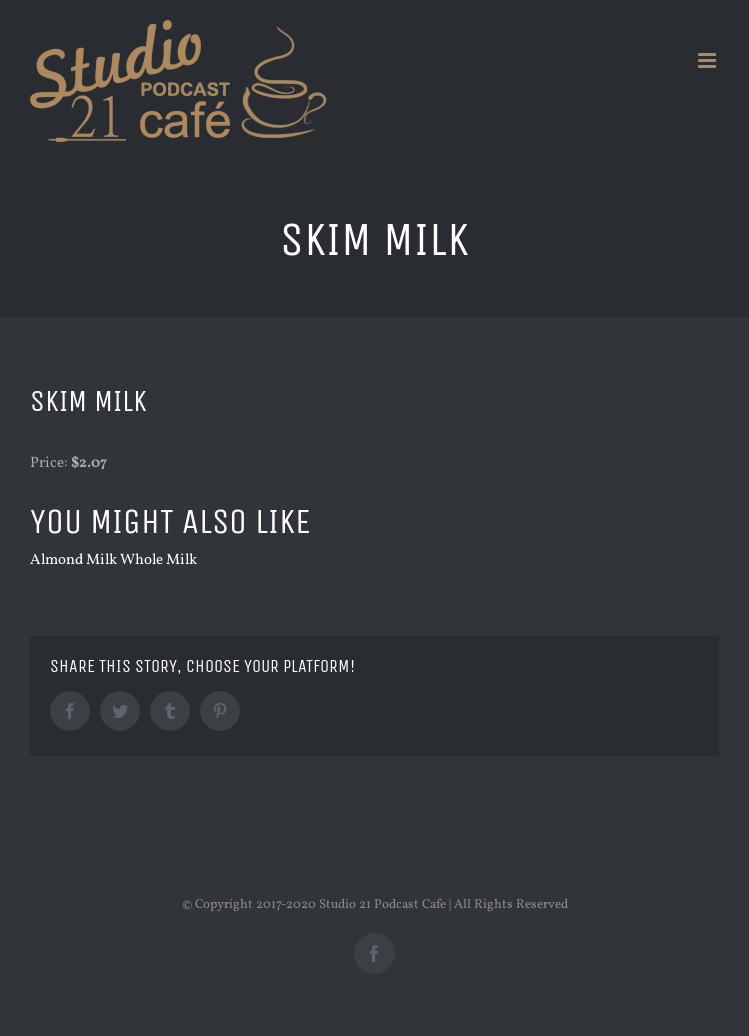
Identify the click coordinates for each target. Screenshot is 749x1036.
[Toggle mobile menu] (708, 60)
